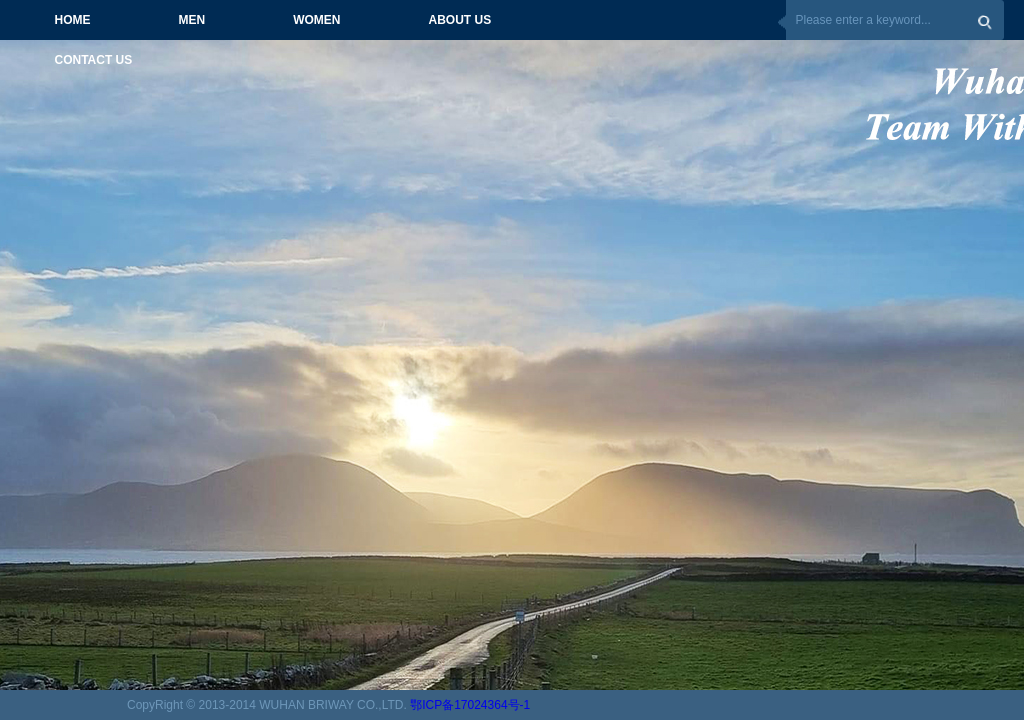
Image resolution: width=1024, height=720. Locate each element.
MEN (192, 20)
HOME (73, 20)
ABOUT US (460, 20)
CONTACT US (94, 60)
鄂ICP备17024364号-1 (470, 705)
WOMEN (316, 20)
